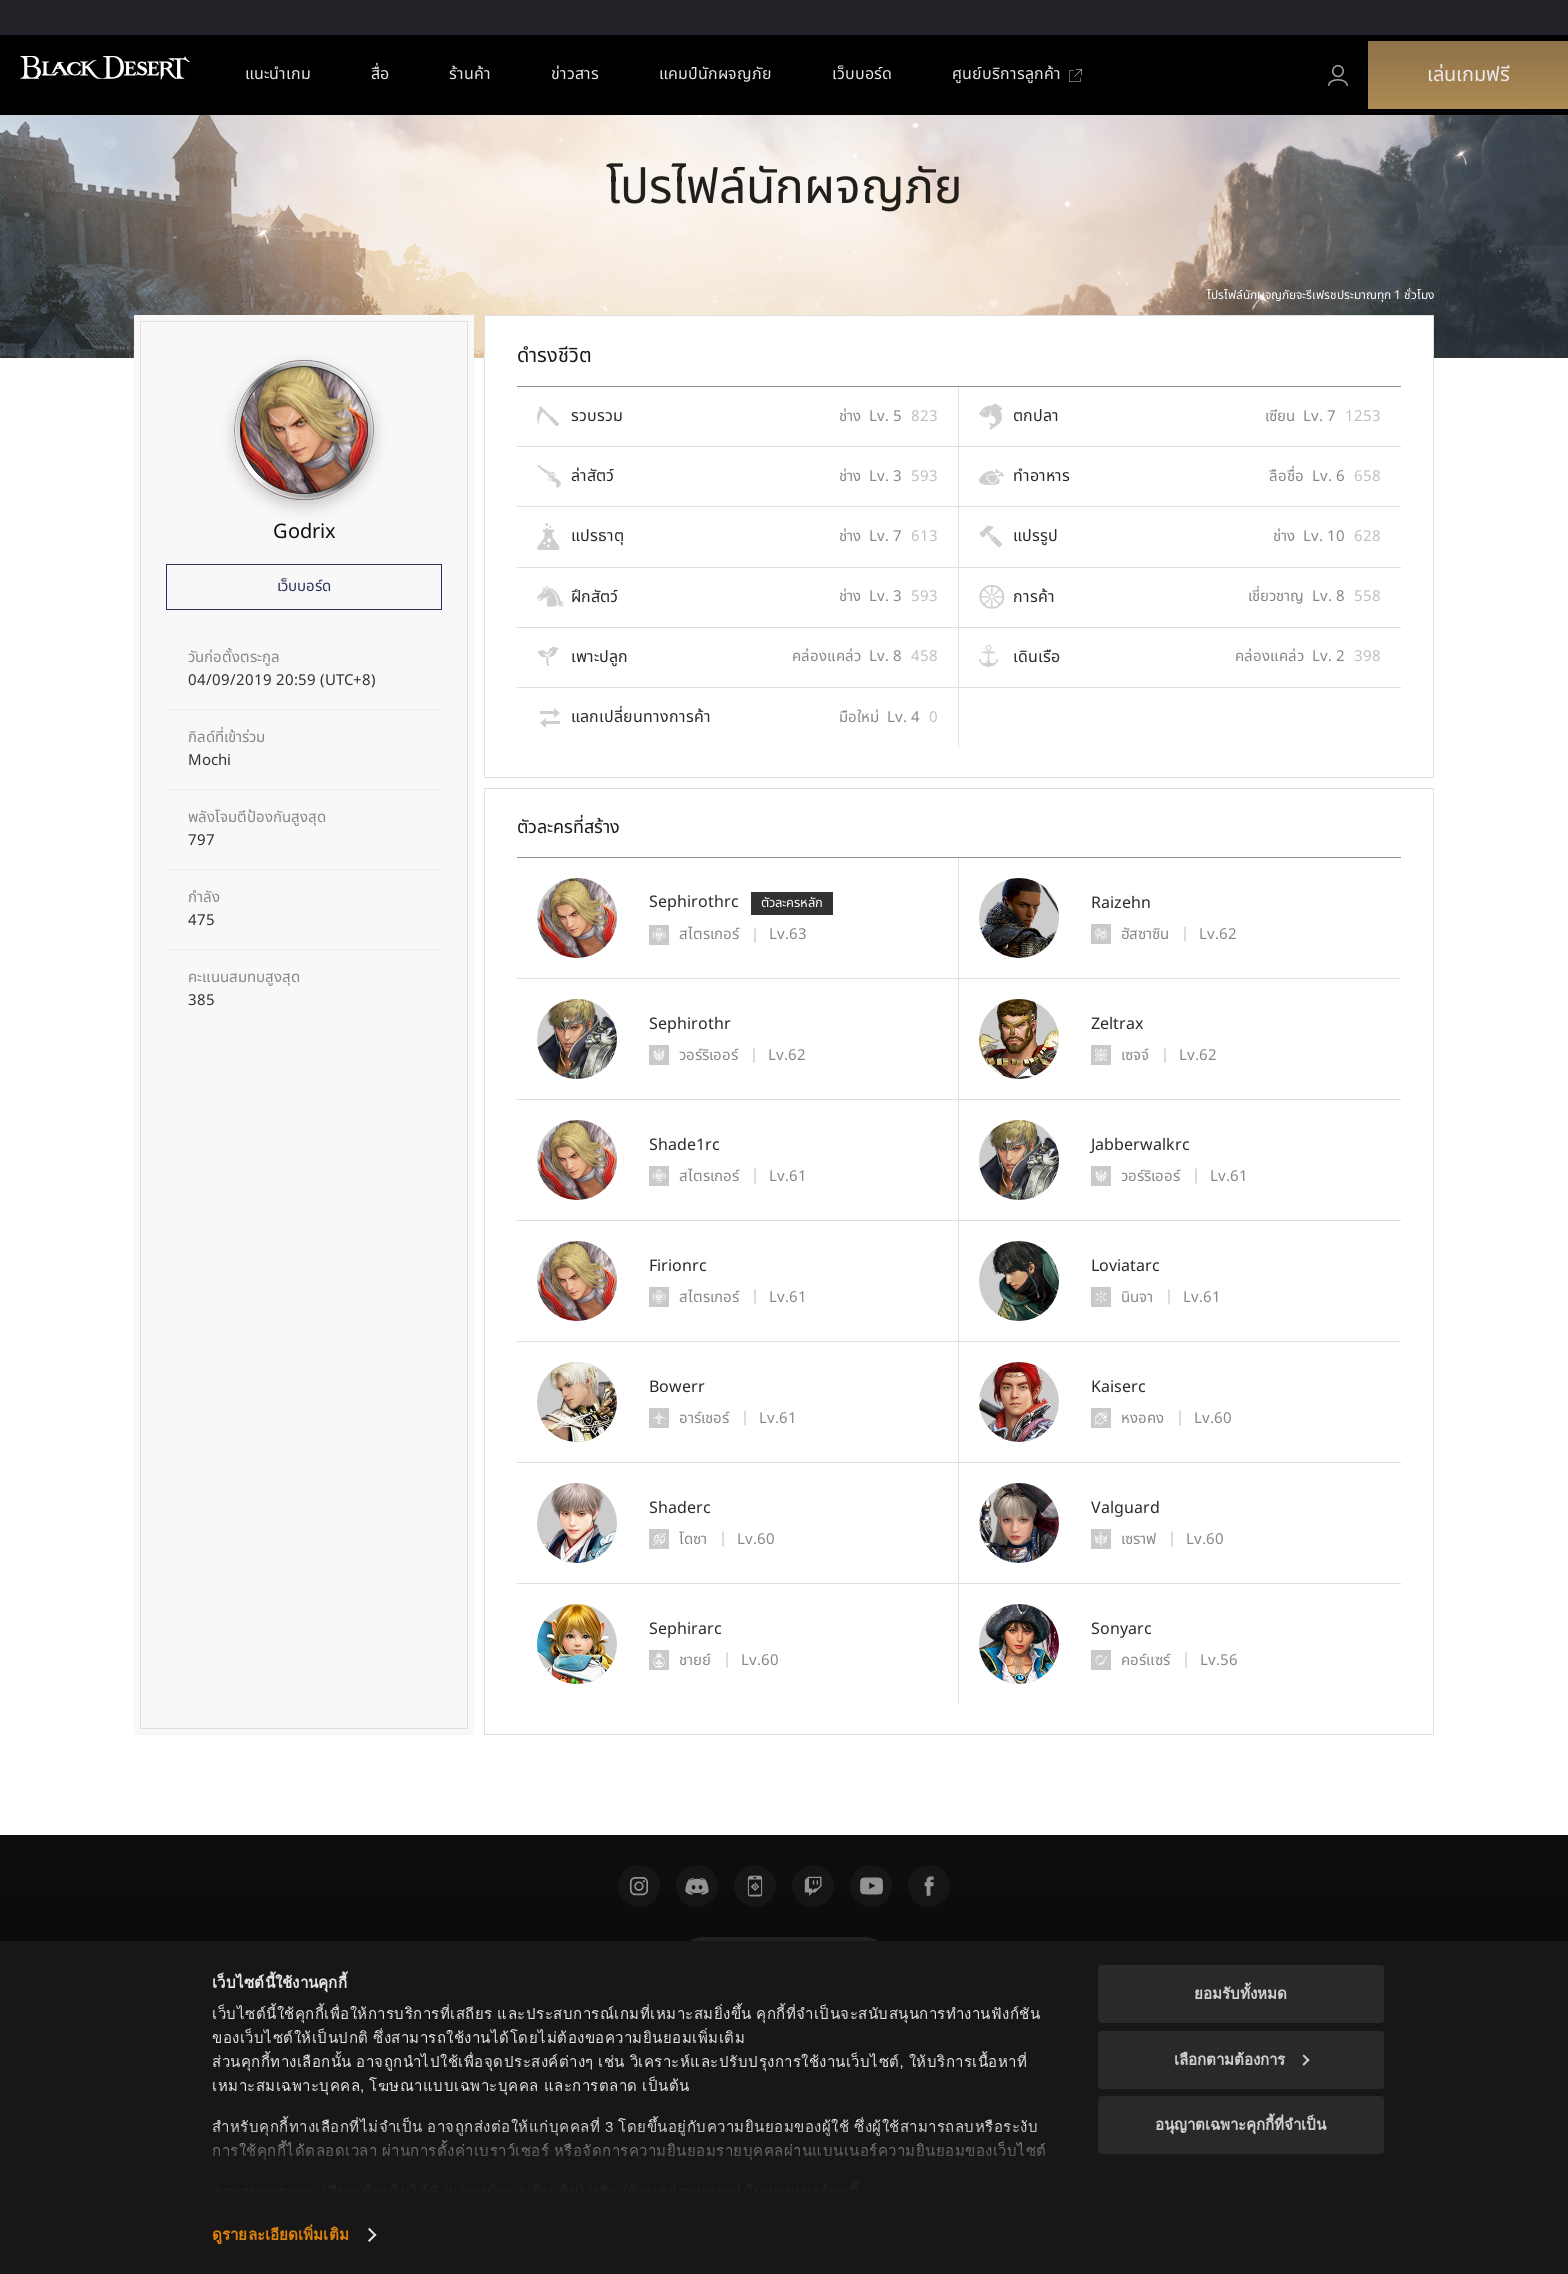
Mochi (209, 761)
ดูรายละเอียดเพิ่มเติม (280, 2234)
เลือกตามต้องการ (1241, 2059)
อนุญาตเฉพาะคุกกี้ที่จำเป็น (1240, 2124)
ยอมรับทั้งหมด (1240, 1993)
